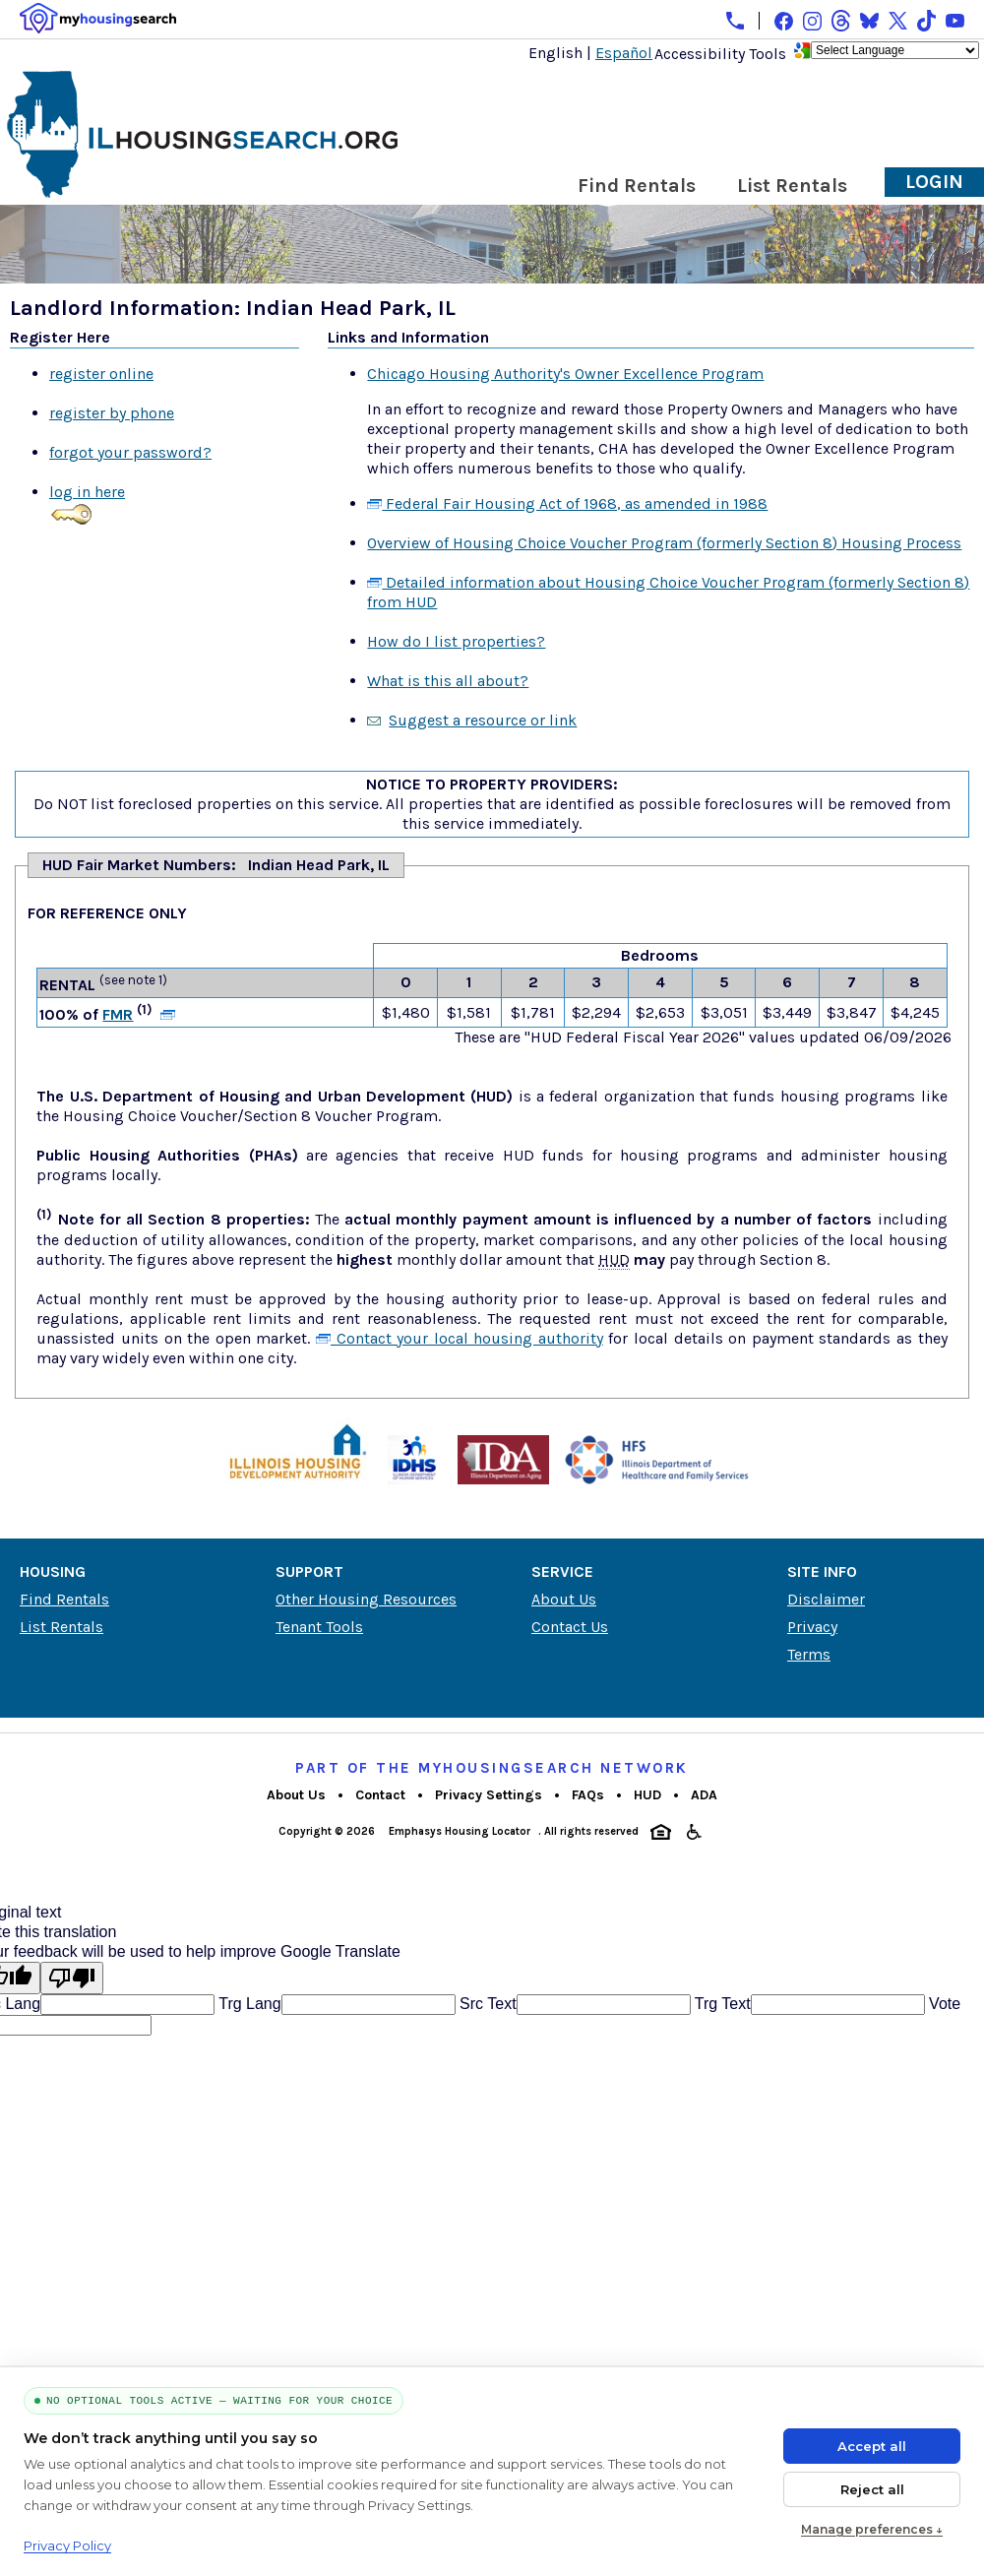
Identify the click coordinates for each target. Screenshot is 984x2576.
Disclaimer (826, 1599)
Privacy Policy (67, 2545)
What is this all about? (447, 680)
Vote (942, 2003)
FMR (117, 1014)
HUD (647, 1795)
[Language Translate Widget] (895, 50)
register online (101, 373)
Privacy (812, 1626)
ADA (704, 1795)
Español (623, 52)
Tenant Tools (319, 1626)
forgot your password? (130, 452)
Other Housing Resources (366, 1599)
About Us (563, 1599)
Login (934, 181)
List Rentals (792, 185)
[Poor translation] (71, 1978)
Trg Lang (248, 2003)
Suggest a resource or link (483, 720)
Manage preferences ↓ (872, 2529)
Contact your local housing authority (459, 1338)
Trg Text (721, 2003)
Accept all (871, 2446)
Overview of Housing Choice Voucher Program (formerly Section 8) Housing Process (664, 543)
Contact (380, 1795)
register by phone (111, 413)
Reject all (872, 2489)
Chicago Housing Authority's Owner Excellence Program (565, 373)
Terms (808, 1654)
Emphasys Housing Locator (459, 1831)
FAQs (588, 1795)
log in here (87, 491)
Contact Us (569, 1626)
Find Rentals (637, 185)
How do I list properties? (456, 641)
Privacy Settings (488, 1795)
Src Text (486, 2003)
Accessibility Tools (720, 53)
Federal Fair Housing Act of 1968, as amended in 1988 (567, 503)
